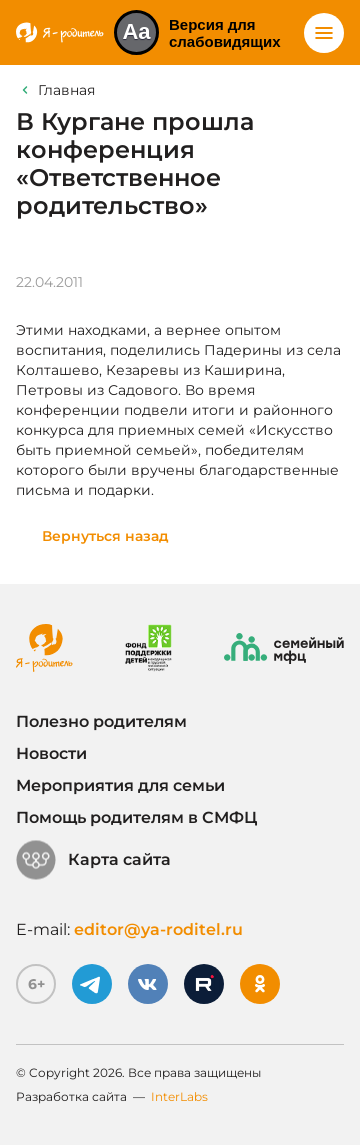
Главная (66, 90)
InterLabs (179, 1096)
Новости (51, 753)
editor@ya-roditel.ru (158, 929)
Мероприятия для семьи (120, 785)
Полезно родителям (101, 721)
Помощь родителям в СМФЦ (136, 817)
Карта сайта (93, 860)
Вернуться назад (105, 536)
